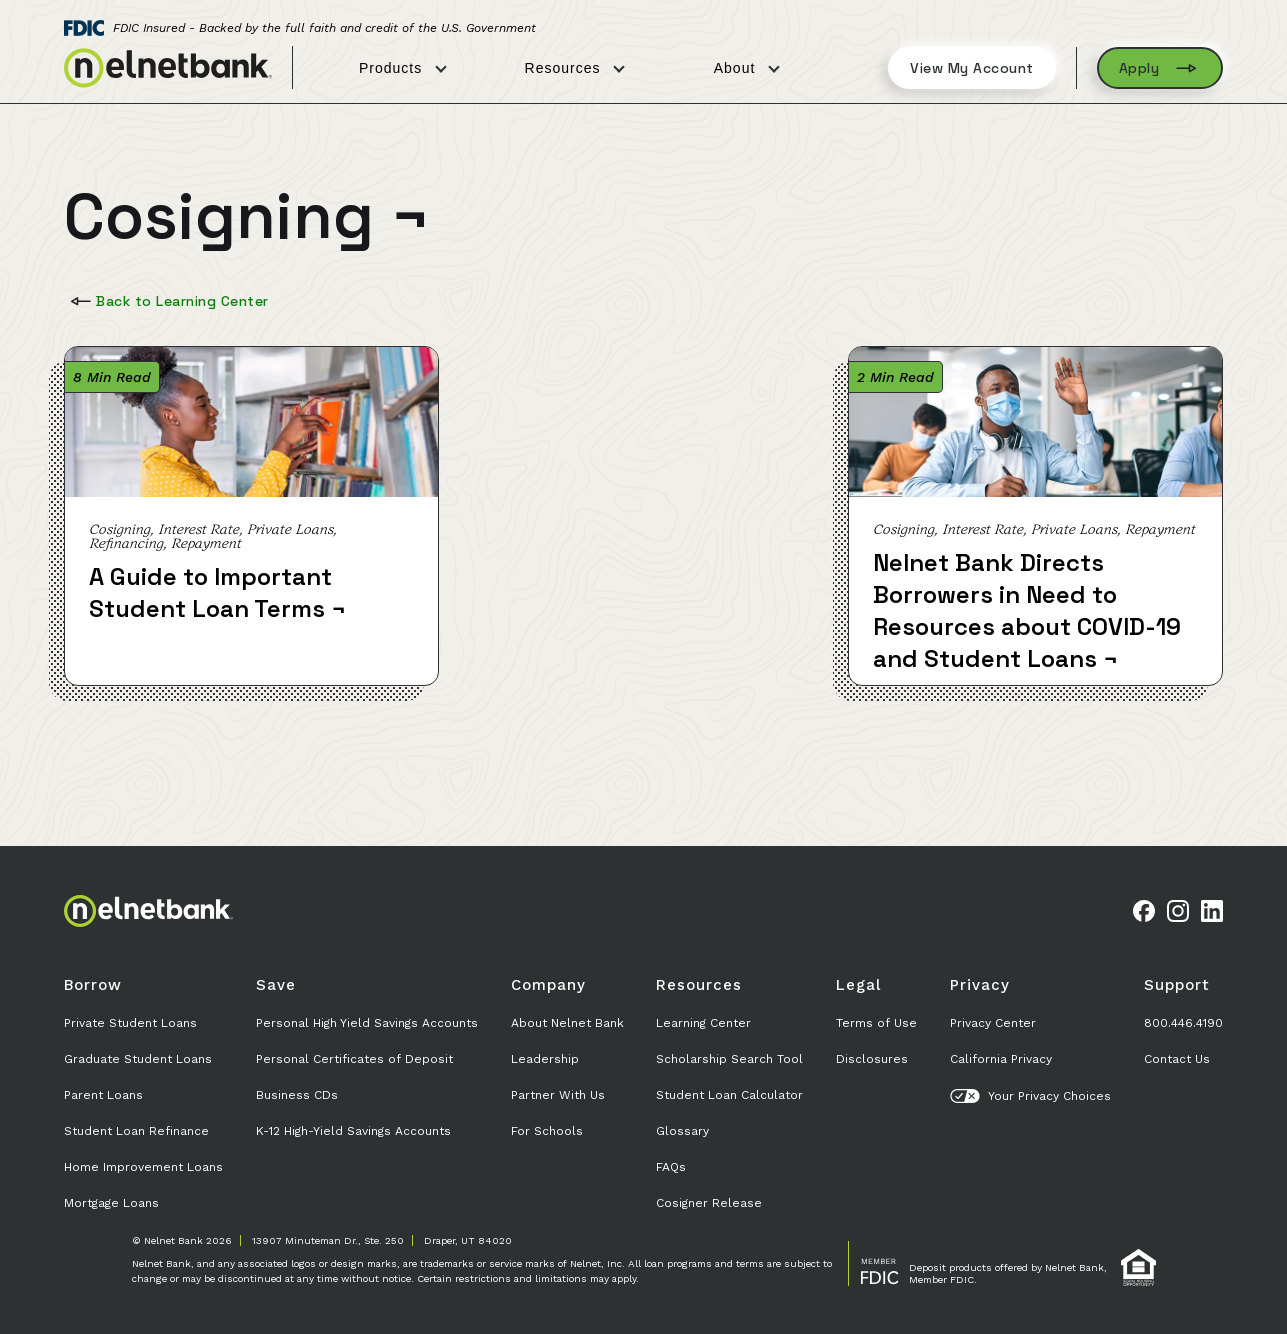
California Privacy (1001, 1059)
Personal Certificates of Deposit (354, 1059)
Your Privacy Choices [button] (1030, 1096)
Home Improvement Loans (143, 1167)
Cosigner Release (709, 1203)
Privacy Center (993, 1023)
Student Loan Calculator (729, 1095)
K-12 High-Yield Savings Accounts (353, 1131)
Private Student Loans (130, 1023)
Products (403, 68)
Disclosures (872, 1059)
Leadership (545, 1059)
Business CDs (297, 1095)
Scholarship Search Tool (729, 1059)
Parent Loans (103, 1095)
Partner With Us (558, 1095)
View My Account (972, 68)
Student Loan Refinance (136, 1131)
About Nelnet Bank (567, 1023)
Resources (575, 68)
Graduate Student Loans (138, 1059)
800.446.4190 (1183, 1023)
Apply (1160, 68)
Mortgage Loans (111, 1203)
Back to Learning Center (167, 301)
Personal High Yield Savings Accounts (367, 1023)
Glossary (682, 1131)
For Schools (547, 1131)
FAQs (671, 1167)
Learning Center (703, 1023)
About (747, 68)
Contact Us (1177, 1059)
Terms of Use (876, 1023)
